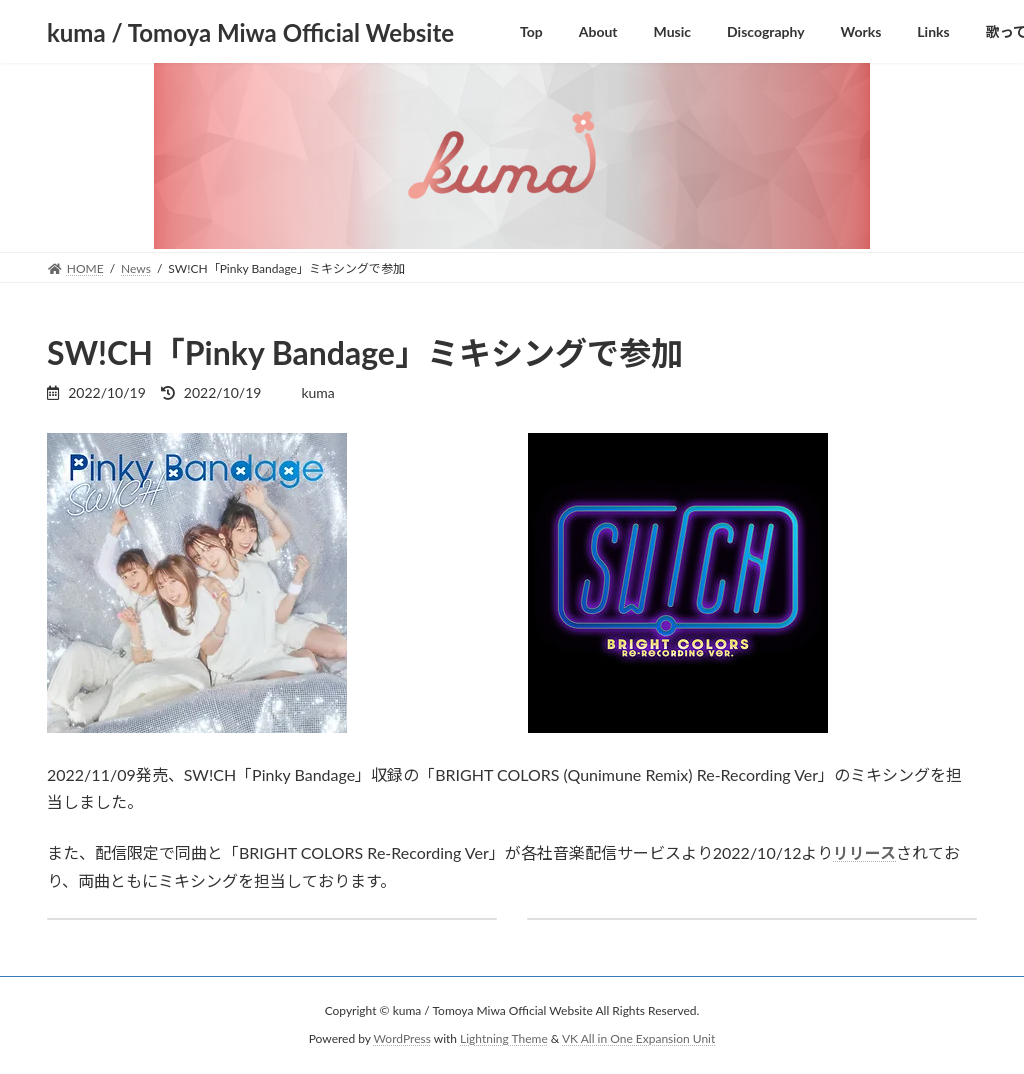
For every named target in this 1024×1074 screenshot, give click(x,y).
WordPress (402, 1038)
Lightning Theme (504, 1038)
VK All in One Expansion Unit (638, 1038)
